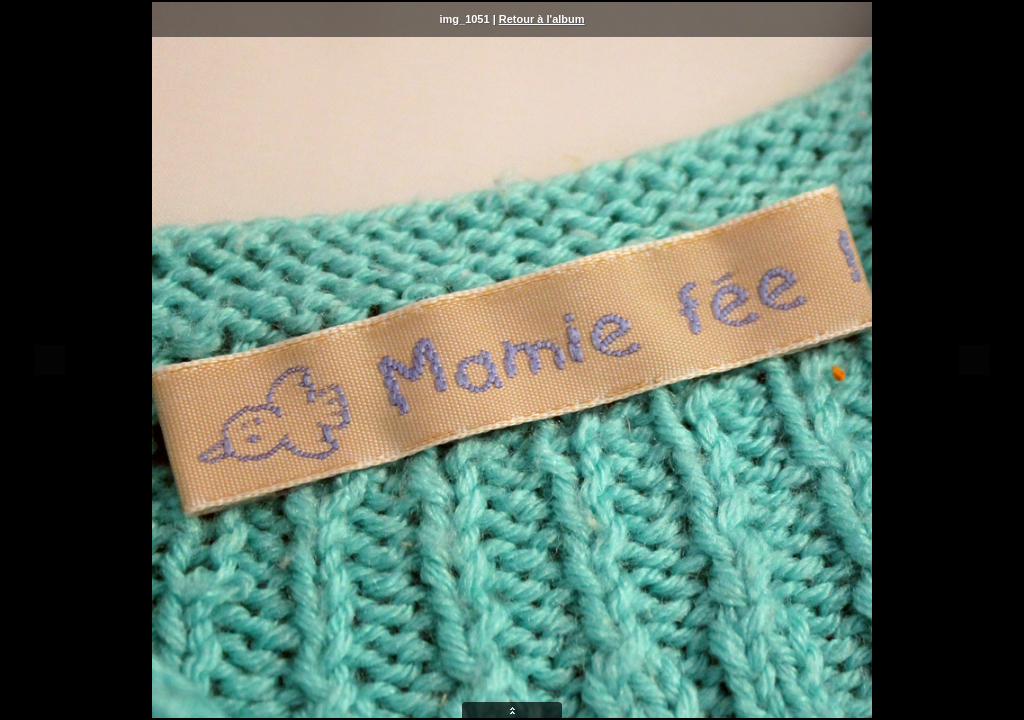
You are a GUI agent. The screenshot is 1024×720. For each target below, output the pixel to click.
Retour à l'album (542, 19)
